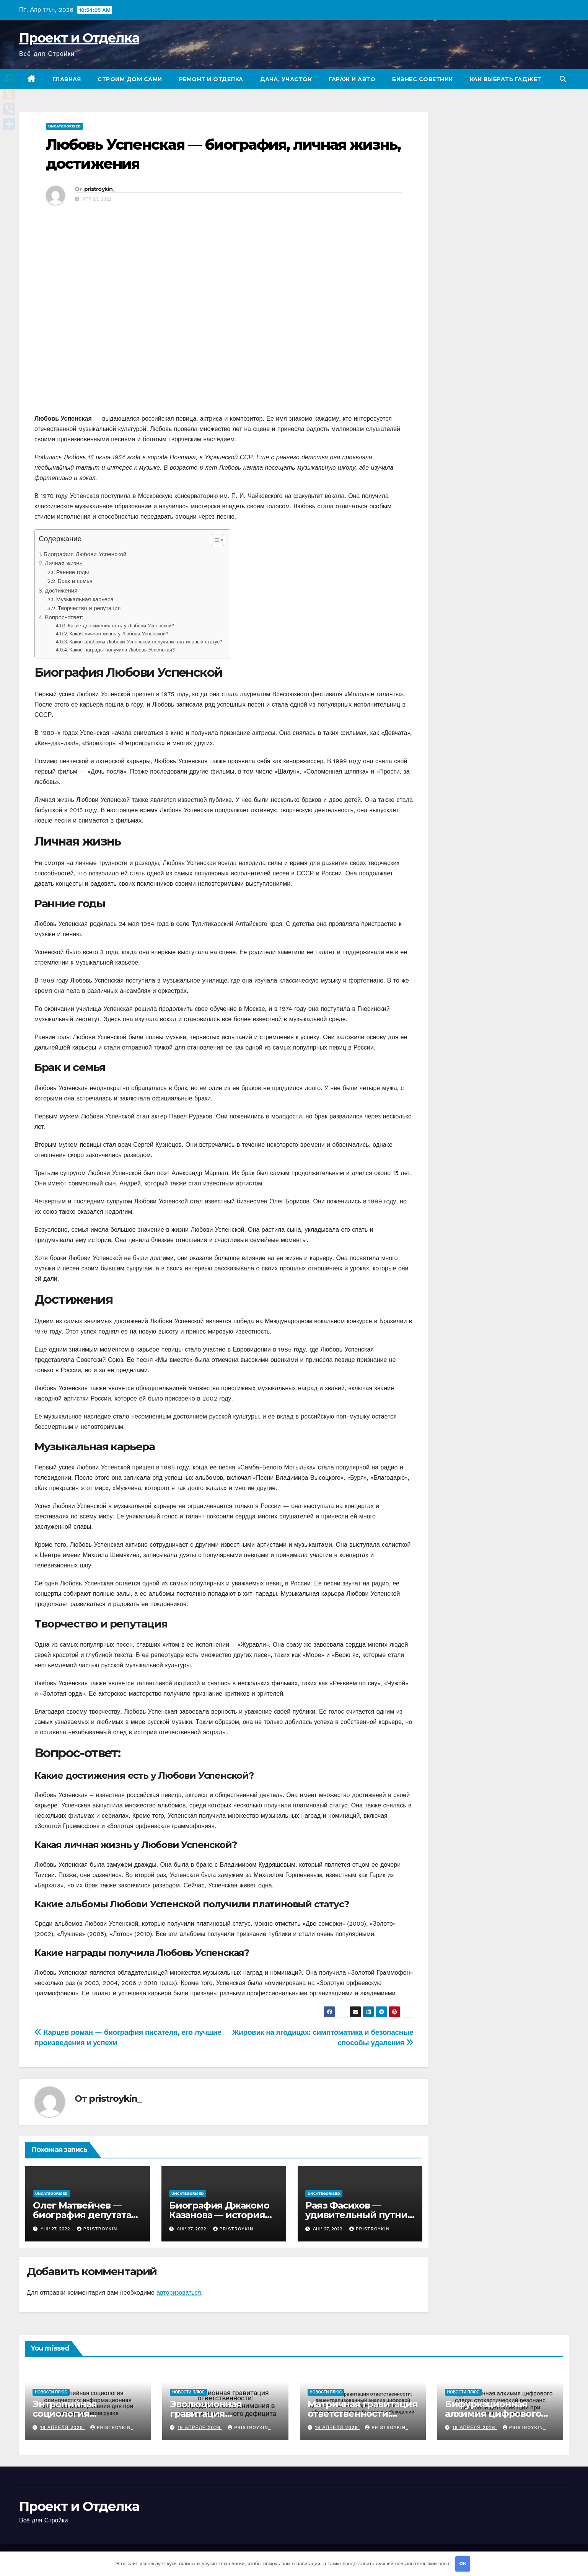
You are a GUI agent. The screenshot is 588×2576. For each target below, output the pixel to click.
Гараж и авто (352, 79)
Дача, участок (286, 79)
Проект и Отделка (79, 38)
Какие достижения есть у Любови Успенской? (121, 625)
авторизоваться (178, 2292)
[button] (563, 79)
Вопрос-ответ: (64, 617)
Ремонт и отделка (211, 79)
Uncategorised (64, 126)
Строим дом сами (130, 79)
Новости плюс (51, 2392)
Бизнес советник (422, 79)
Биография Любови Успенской (85, 554)
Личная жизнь (64, 563)
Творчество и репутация (89, 608)
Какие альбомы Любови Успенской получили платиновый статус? (145, 642)
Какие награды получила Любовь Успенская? (122, 650)
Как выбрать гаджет (505, 79)
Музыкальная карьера (85, 599)
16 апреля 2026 (62, 2427)
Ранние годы (72, 572)
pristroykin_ (99, 189)
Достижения (61, 590)
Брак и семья (75, 581)
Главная (66, 79)
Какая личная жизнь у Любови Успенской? (118, 634)
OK (462, 2563)
